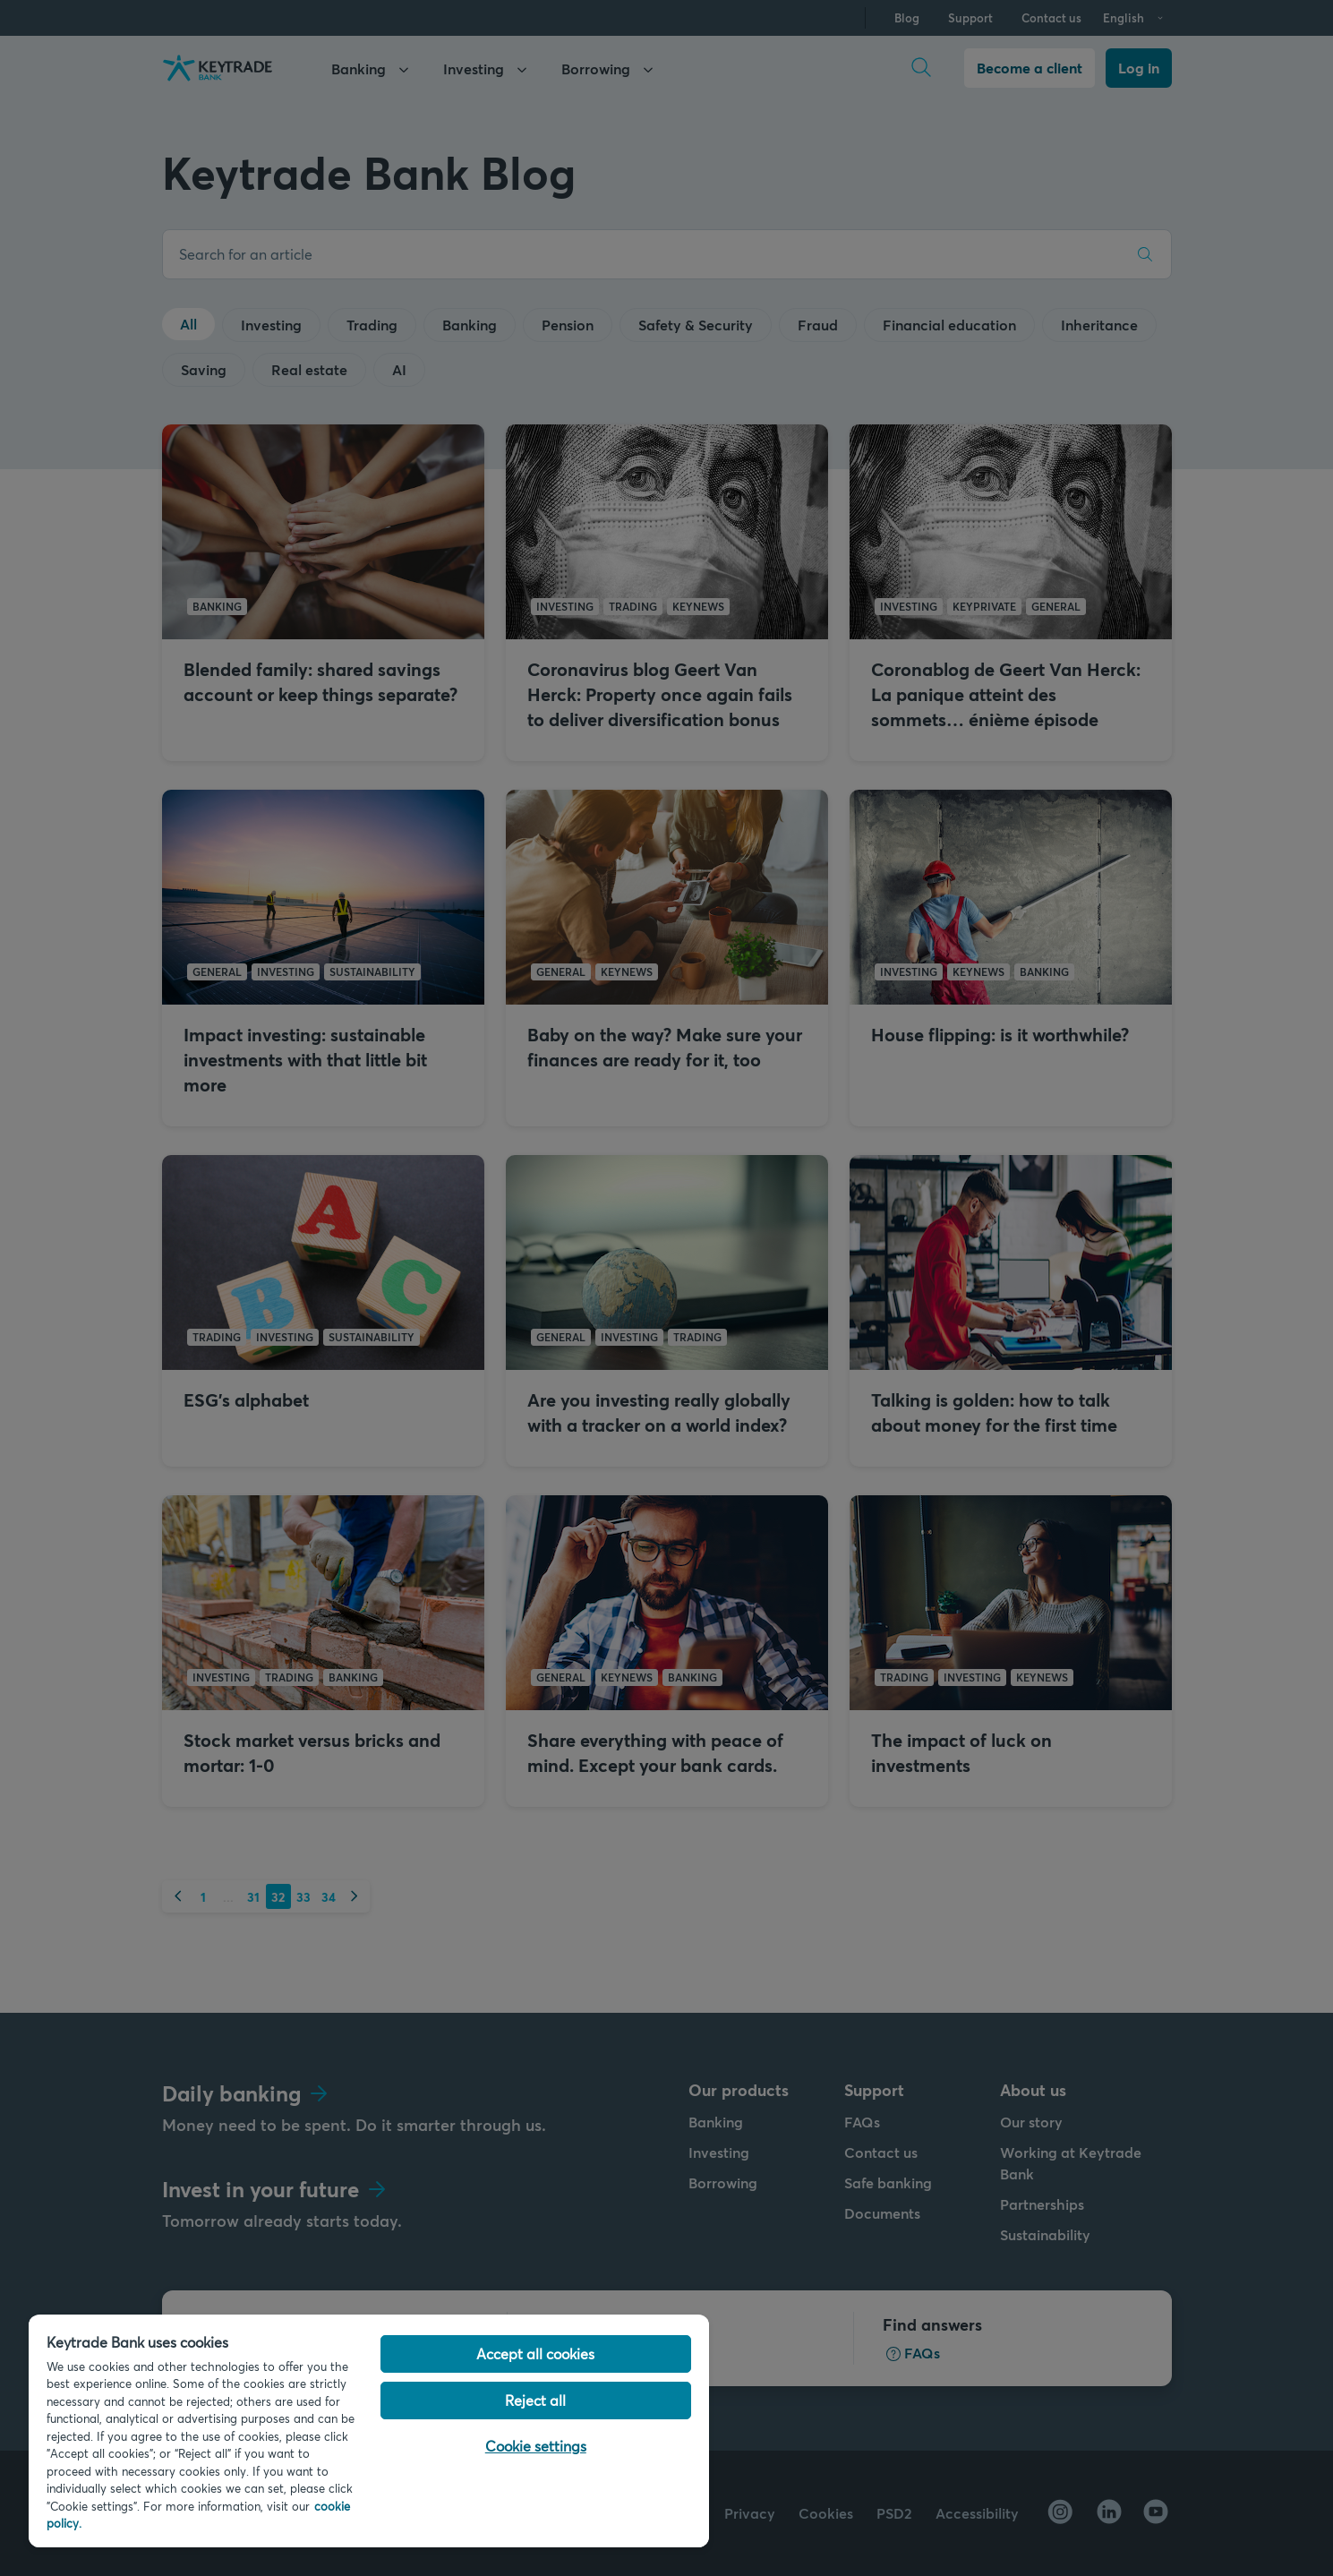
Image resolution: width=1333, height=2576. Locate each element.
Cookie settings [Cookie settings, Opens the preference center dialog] (535, 2445)
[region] (369, 2431)
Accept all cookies (535, 2353)
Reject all (535, 2400)
